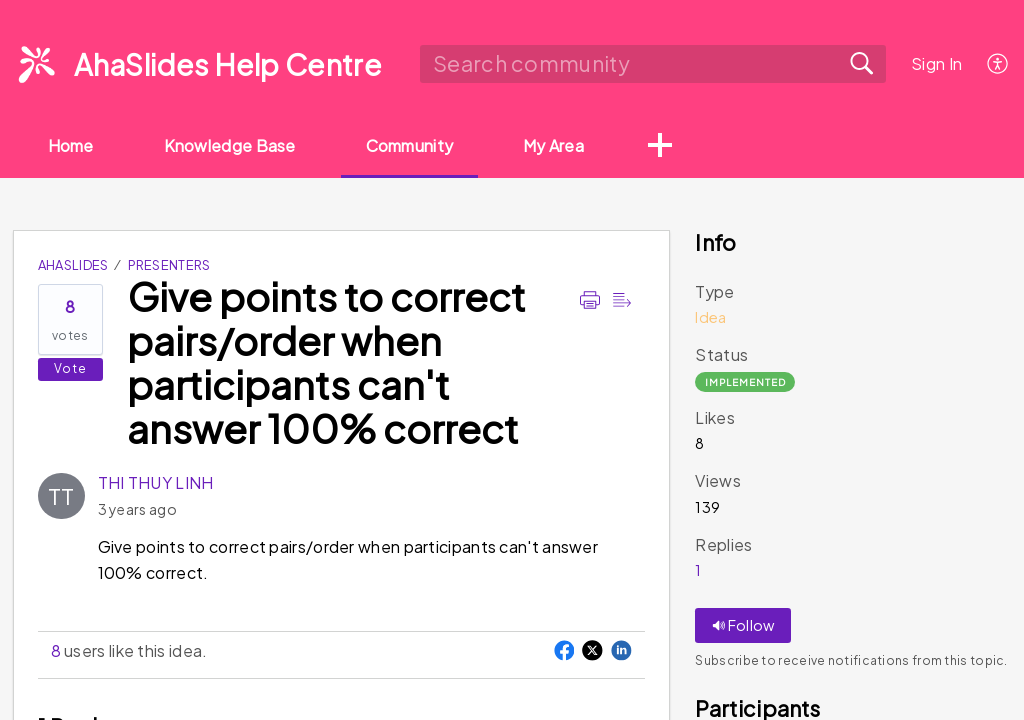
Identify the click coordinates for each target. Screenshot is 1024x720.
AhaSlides (73, 265)
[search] (652, 64)
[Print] (590, 300)
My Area (554, 145)
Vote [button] (70, 368)
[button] (661, 147)
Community (410, 145)
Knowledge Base (230, 145)
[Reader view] (622, 300)
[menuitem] (998, 63)
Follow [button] (743, 625)
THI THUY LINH (156, 482)
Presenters (169, 265)
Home (71, 145)
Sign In (936, 63)
